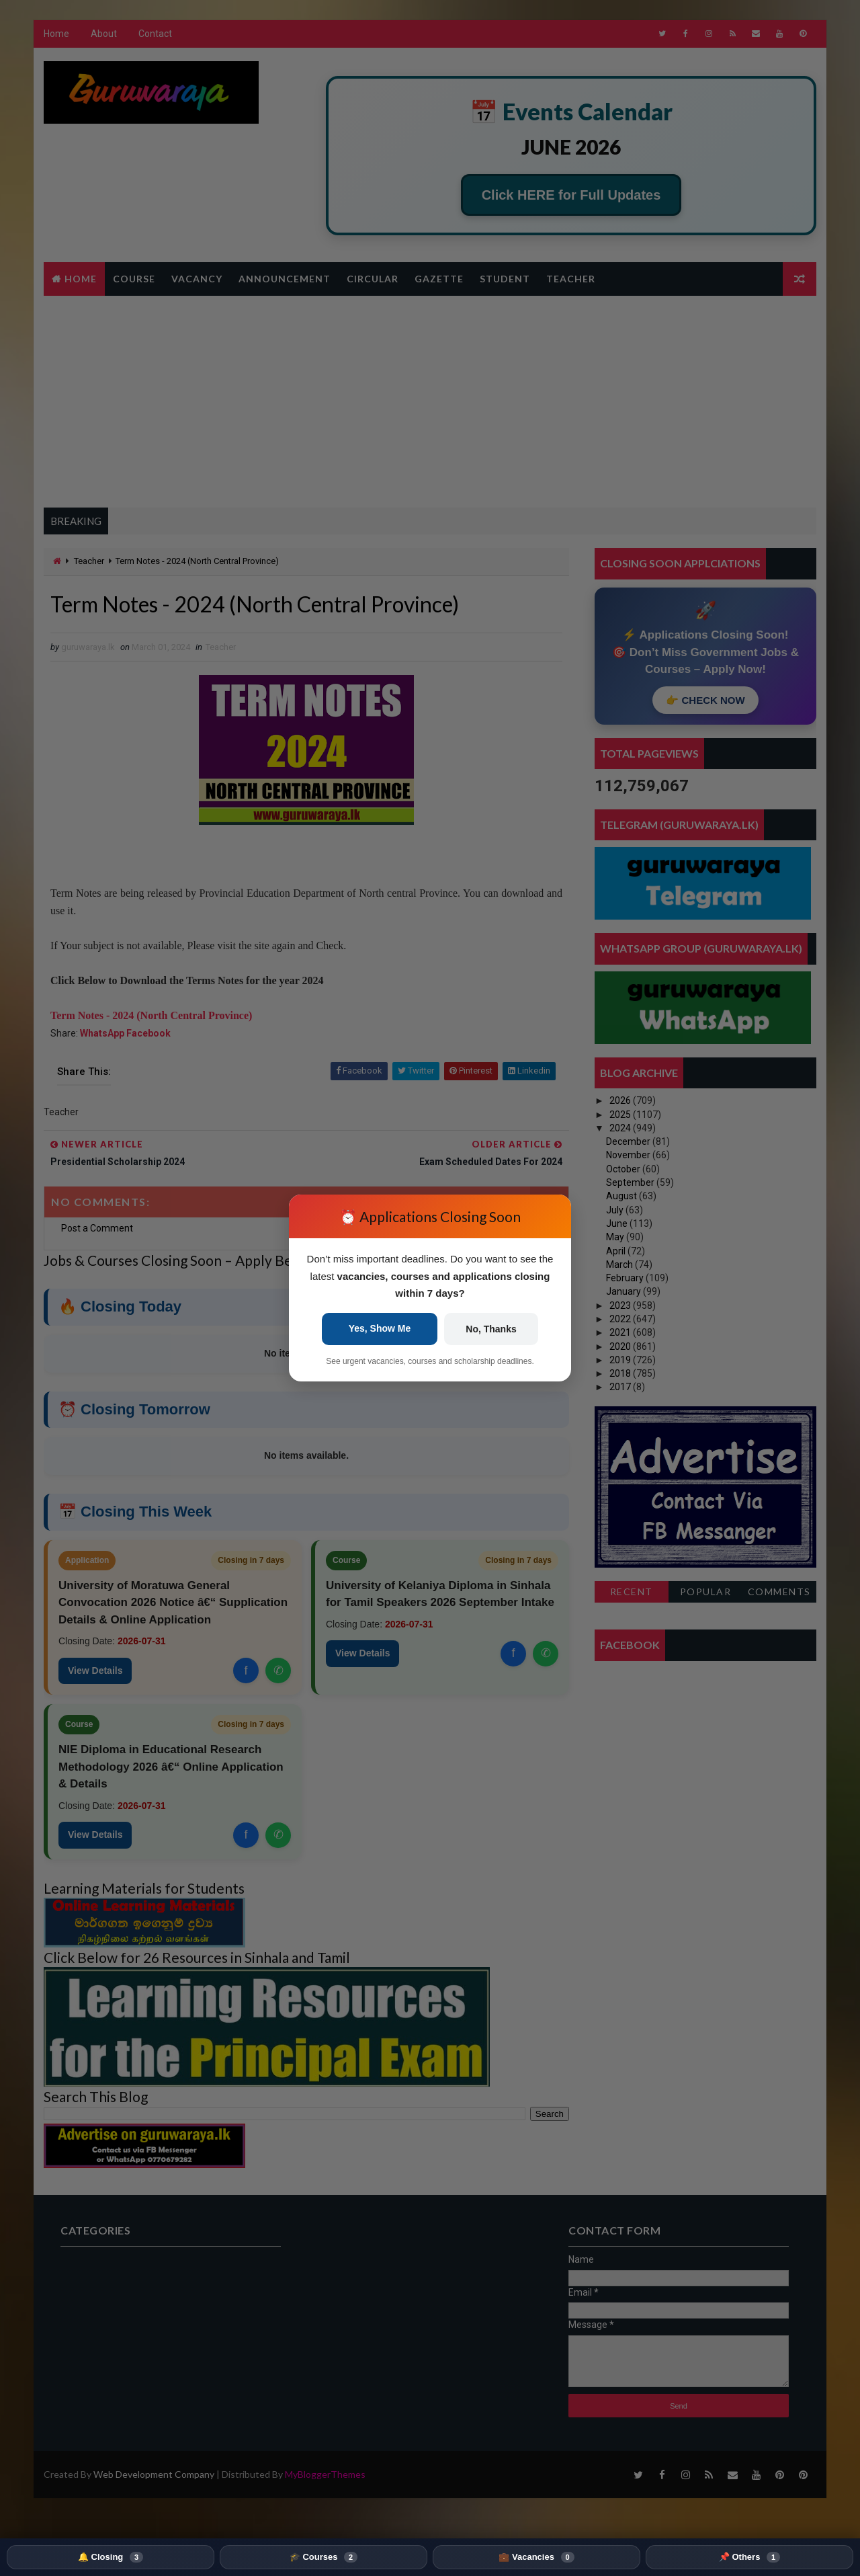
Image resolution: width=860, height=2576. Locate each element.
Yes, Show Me (380, 1328)
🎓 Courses (323, 2557)
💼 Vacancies (536, 2557)
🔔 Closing (110, 2557)
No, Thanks (491, 1329)
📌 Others (749, 2557)
